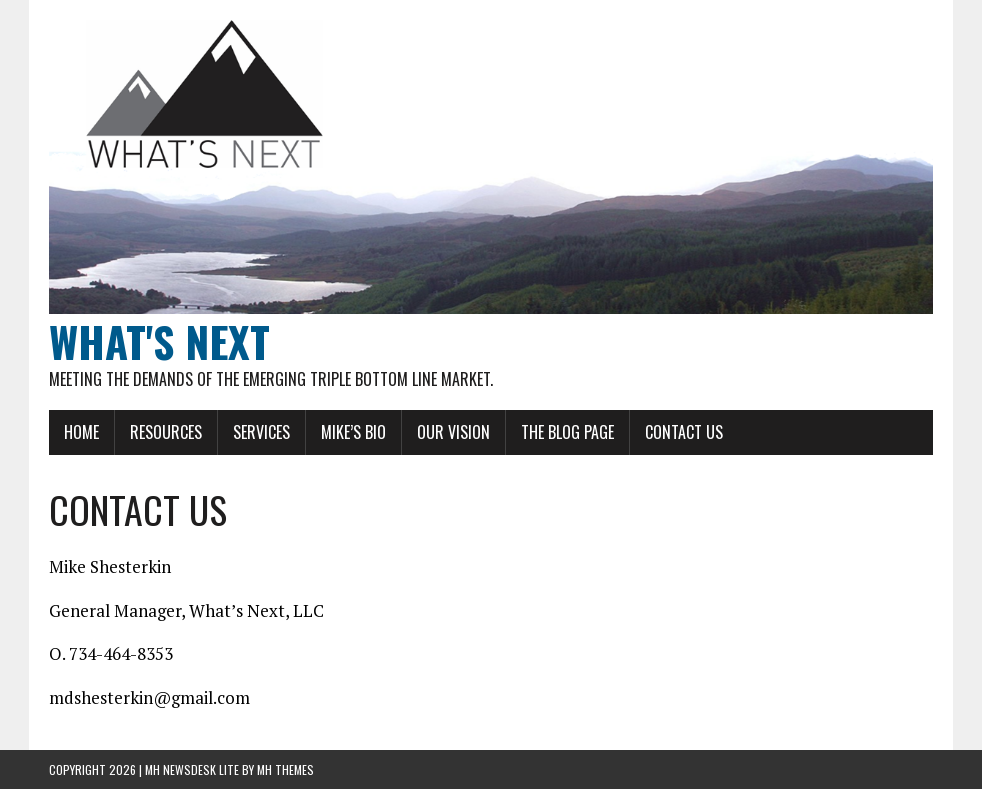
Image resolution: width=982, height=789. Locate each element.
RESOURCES (166, 432)
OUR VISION (453, 432)
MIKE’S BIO (353, 432)
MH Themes (285, 769)
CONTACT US (684, 432)
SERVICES (261, 432)
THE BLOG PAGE (567, 432)
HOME (81, 432)
